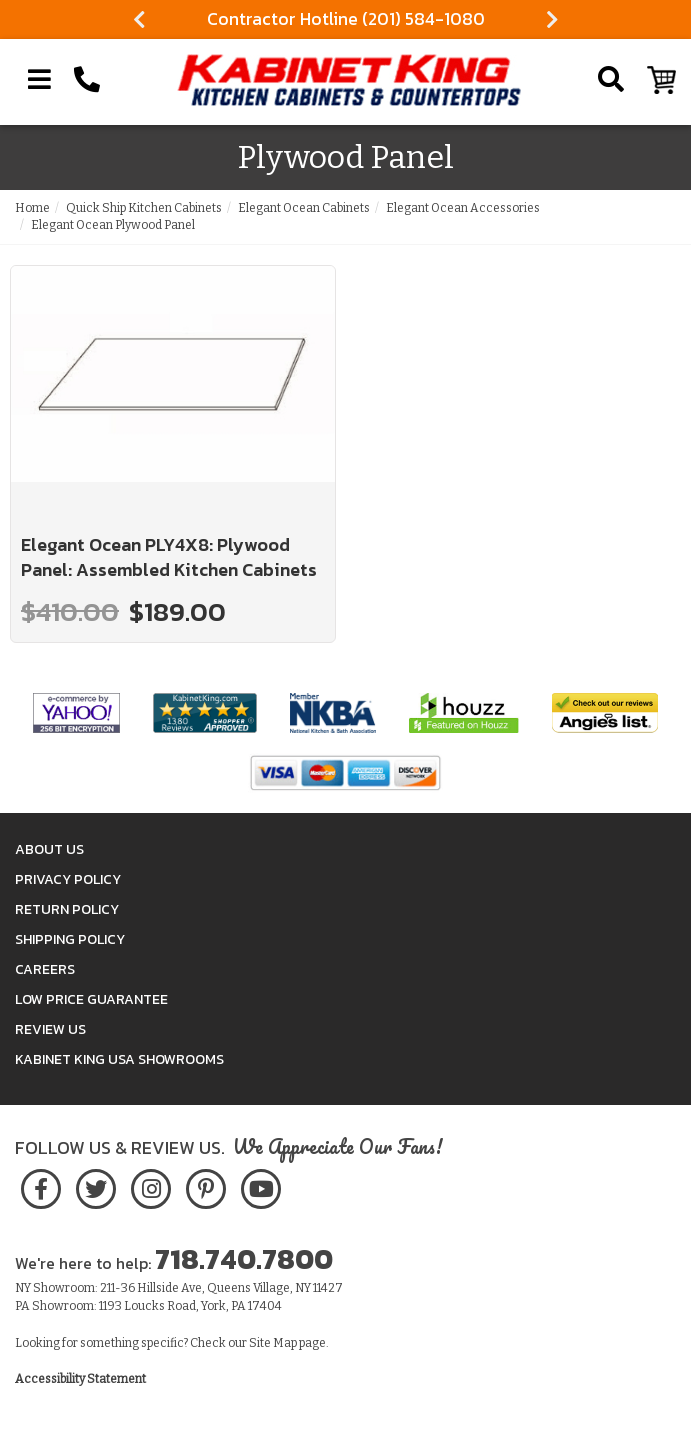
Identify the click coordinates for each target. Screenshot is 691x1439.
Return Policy (67, 909)
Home (32, 208)
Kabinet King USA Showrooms (119, 1059)
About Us (49, 849)
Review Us (50, 1029)
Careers (45, 969)
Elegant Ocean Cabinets (304, 208)
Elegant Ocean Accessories (463, 208)
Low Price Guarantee (91, 999)
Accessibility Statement (80, 1379)
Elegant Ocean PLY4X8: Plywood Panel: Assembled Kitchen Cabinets (169, 557)
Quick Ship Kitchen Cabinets (144, 208)
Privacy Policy (68, 879)
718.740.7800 (244, 1259)
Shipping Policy (70, 939)
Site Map (273, 1343)
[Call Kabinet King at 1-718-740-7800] (87, 80)
